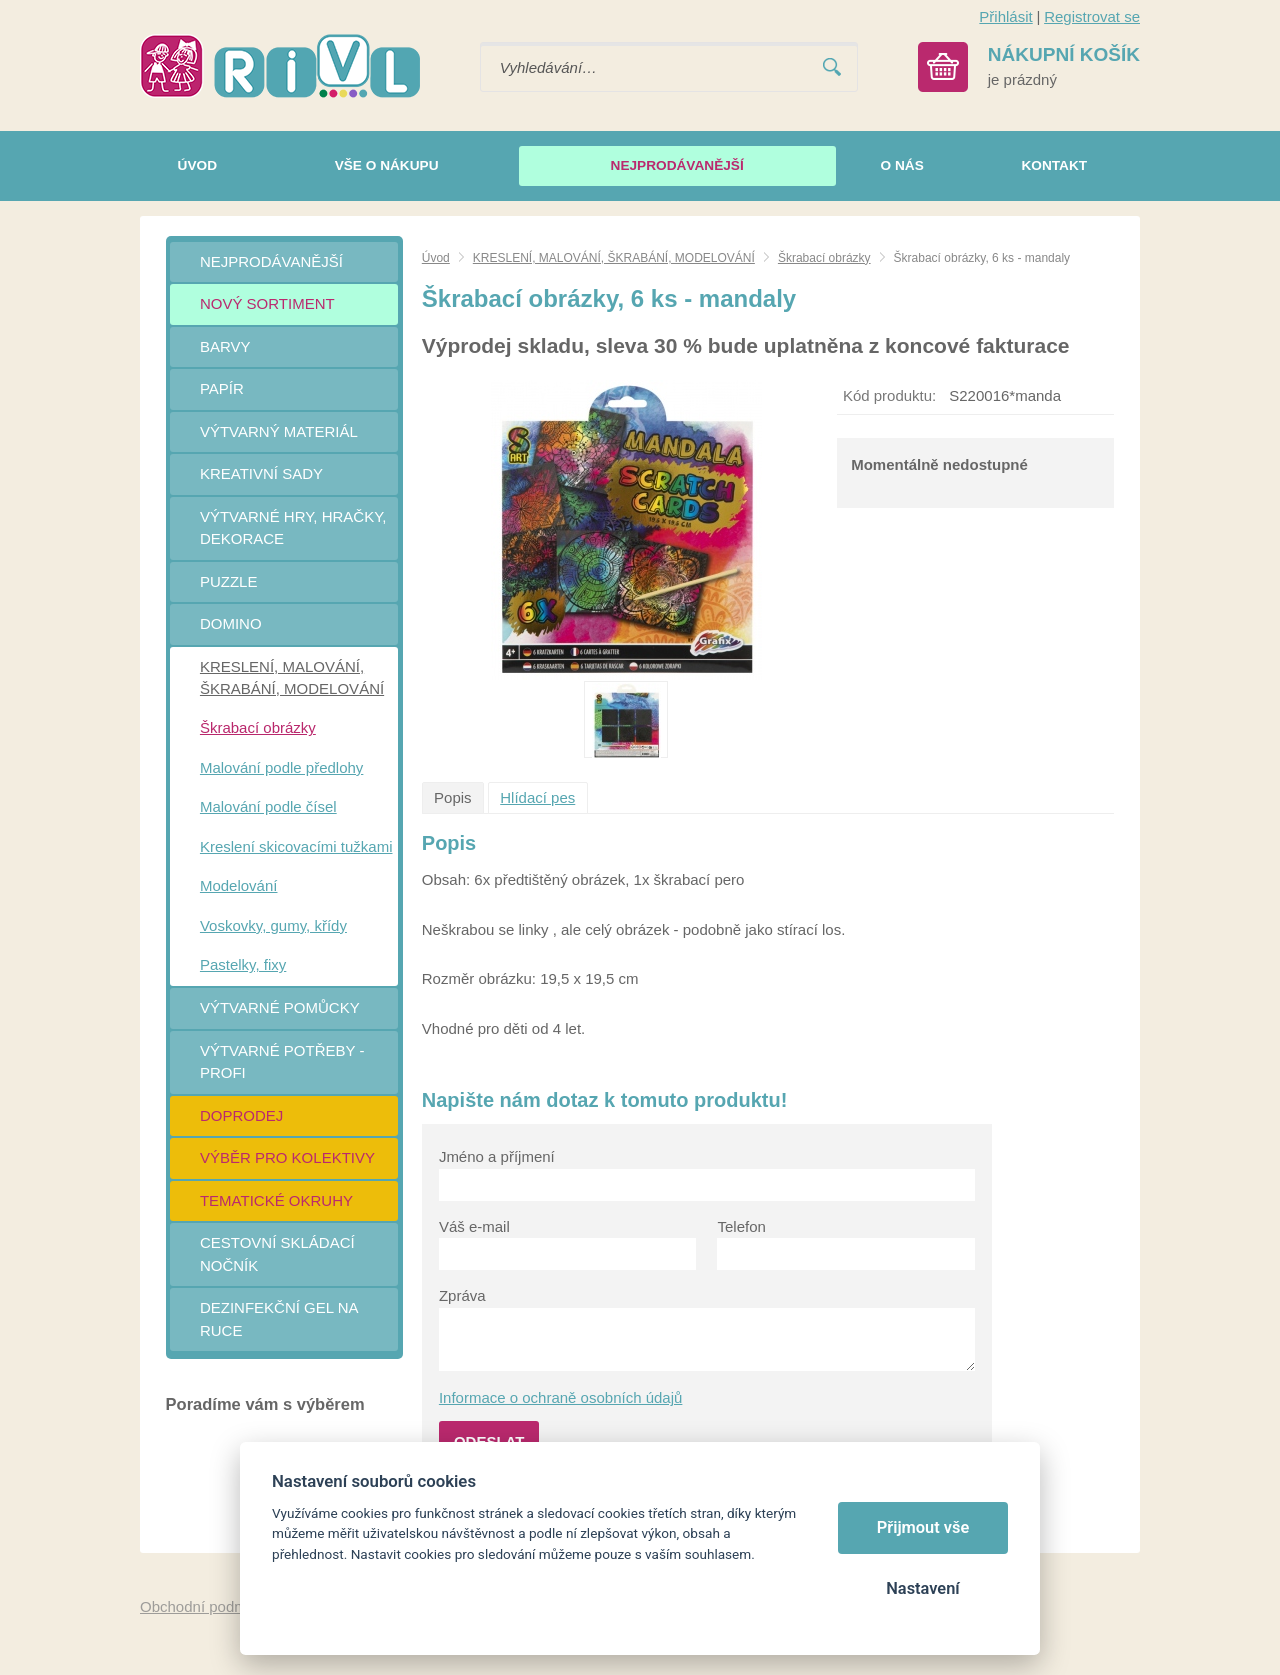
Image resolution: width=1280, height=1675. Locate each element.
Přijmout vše (923, 1527)
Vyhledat (832, 67)
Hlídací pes (537, 797)
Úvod (436, 258)
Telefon (741, 1226)
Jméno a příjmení (497, 1156)
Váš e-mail (474, 1226)
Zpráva (462, 1295)
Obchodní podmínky (207, 1606)
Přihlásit (1005, 16)
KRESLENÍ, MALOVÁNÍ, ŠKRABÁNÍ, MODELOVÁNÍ (614, 258)
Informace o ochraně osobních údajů (561, 1397)
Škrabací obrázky (824, 258)
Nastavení (922, 1588)
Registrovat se (1092, 16)
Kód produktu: (889, 395)
